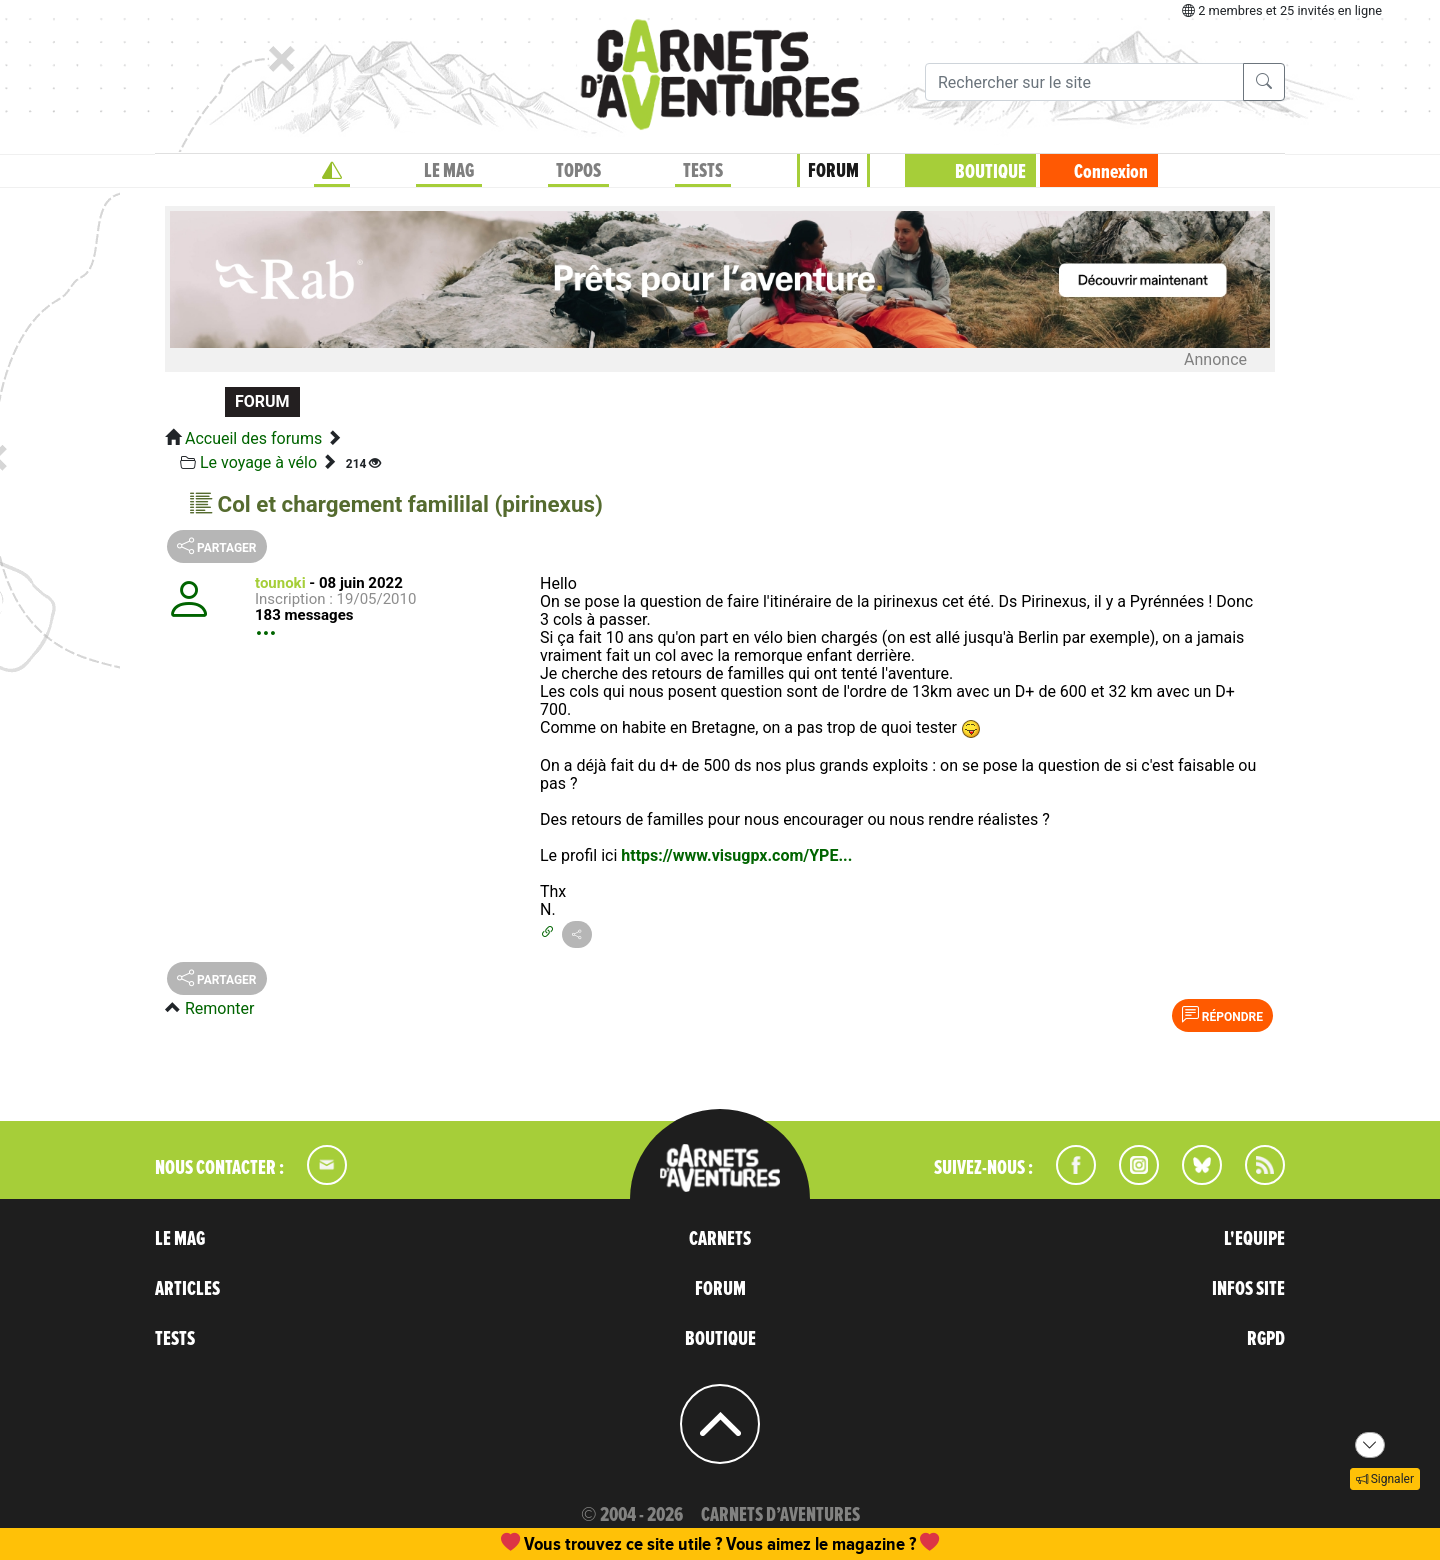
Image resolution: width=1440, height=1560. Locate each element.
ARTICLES (187, 1289)
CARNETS (720, 1239)
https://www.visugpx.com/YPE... (736, 855)
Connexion (1111, 172)
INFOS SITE (1248, 1289)
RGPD (1266, 1339)
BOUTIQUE (990, 172)
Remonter (219, 1008)
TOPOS (578, 171)
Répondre (1222, 1015)
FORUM (833, 171)
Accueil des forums (253, 438)
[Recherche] (1084, 82)
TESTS (703, 171)
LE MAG (449, 171)
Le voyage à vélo (258, 462)
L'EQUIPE (1254, 1239)
